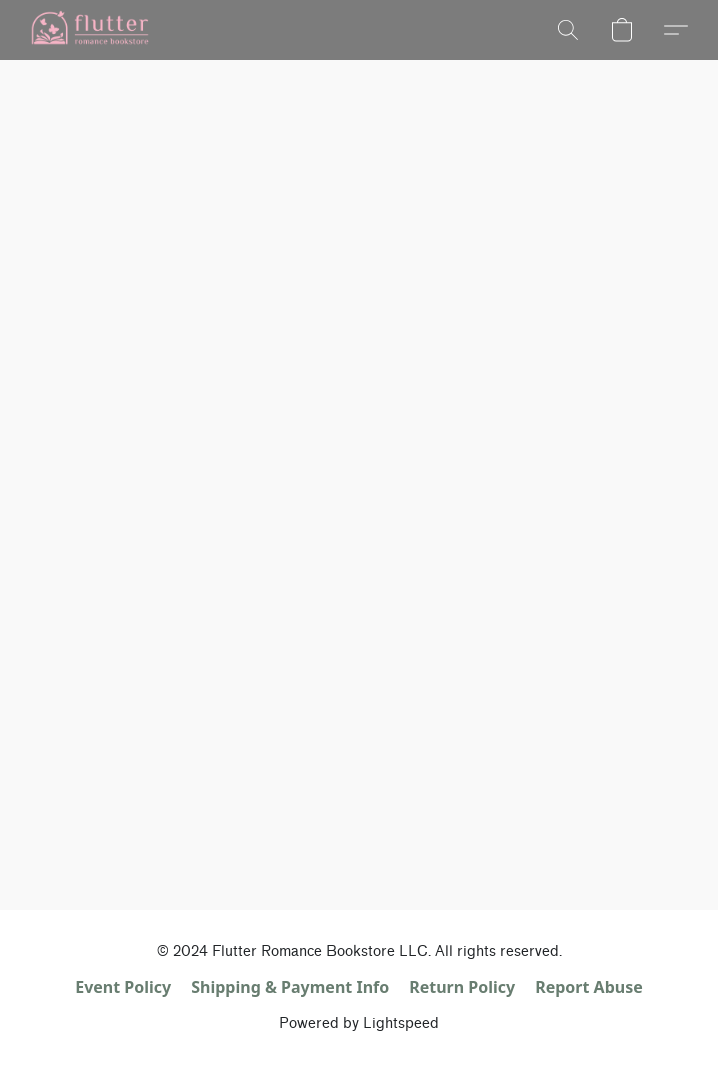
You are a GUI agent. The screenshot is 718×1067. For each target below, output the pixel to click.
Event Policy (123, 987)
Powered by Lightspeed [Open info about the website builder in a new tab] (359, 1023)
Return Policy (462, 987)
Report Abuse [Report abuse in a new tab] (589, 987)
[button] (92, 30)
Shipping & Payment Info (290, 987)
